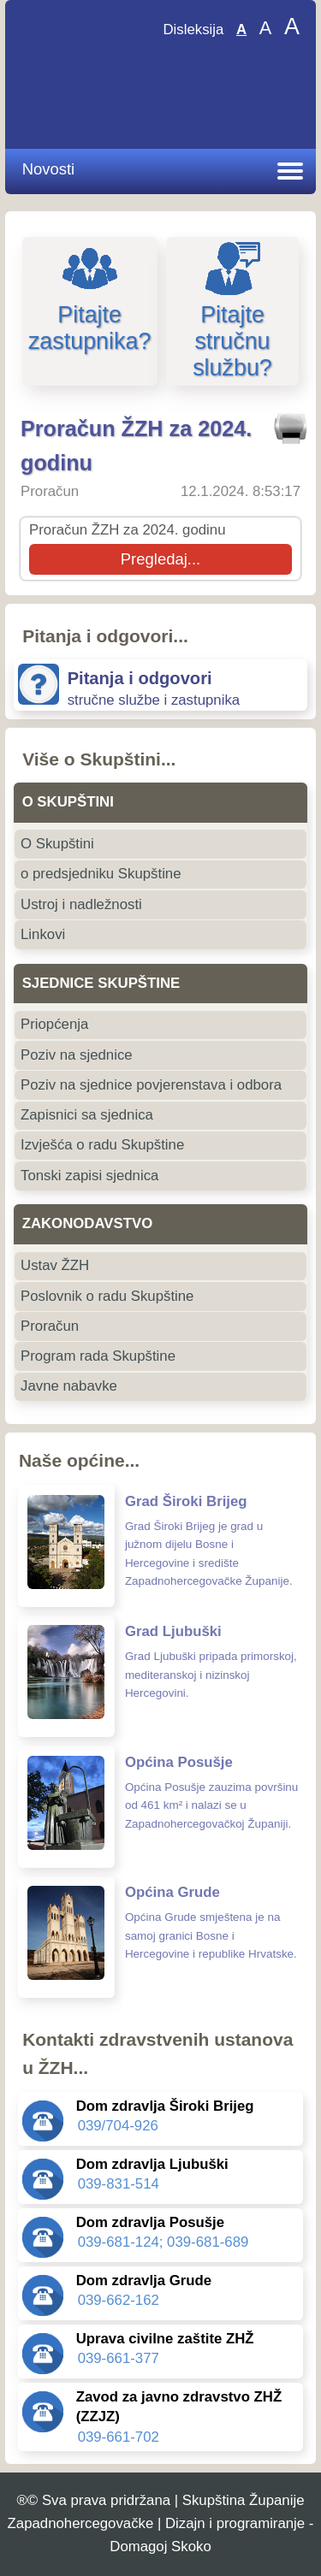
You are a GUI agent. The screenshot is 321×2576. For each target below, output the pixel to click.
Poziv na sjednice (77, 1055)
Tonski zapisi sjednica (89, 1175)
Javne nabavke (69, 1386)
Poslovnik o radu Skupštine (107, 1296)
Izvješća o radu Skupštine (102, 1145)
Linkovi (43, 934)
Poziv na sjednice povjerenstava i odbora (151, 1085)
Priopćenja (54, 1024)
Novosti (48, 169)
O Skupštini (57, 844)
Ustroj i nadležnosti (81, 904)
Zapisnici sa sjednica (87, 1115)
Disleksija (193, 29)
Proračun (50, 1326)
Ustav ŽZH (55, 1265)
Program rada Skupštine (98, 1356)
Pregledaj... (160, 559)
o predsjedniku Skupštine (101, 874)
